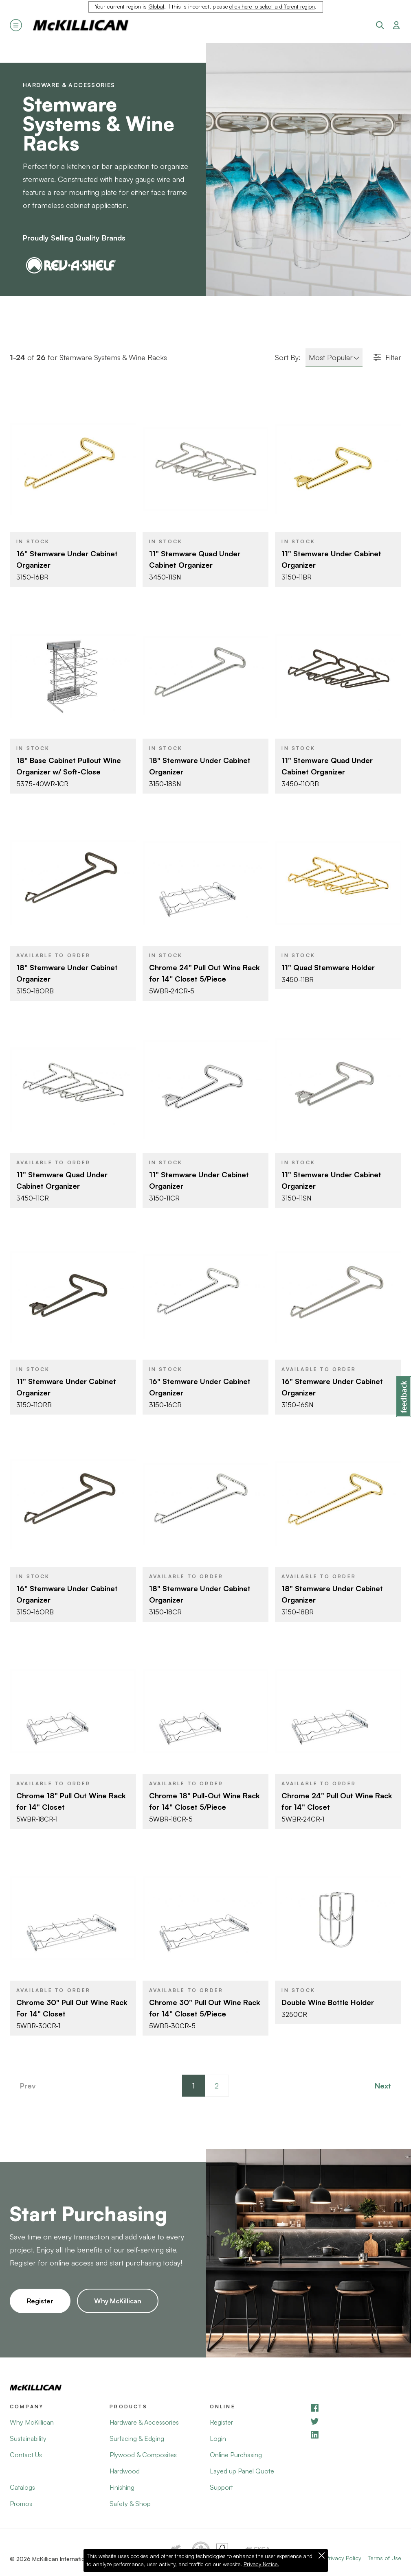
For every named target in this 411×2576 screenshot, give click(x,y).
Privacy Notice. (261, 2564)
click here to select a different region (272, 6)
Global (156, 6)
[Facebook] (355, 2408)
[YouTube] (355, 2421)
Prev (28, 2085)
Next (383, 2085)
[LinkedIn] (355, 2434)
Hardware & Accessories (69, 84)
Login (218, 2438)
